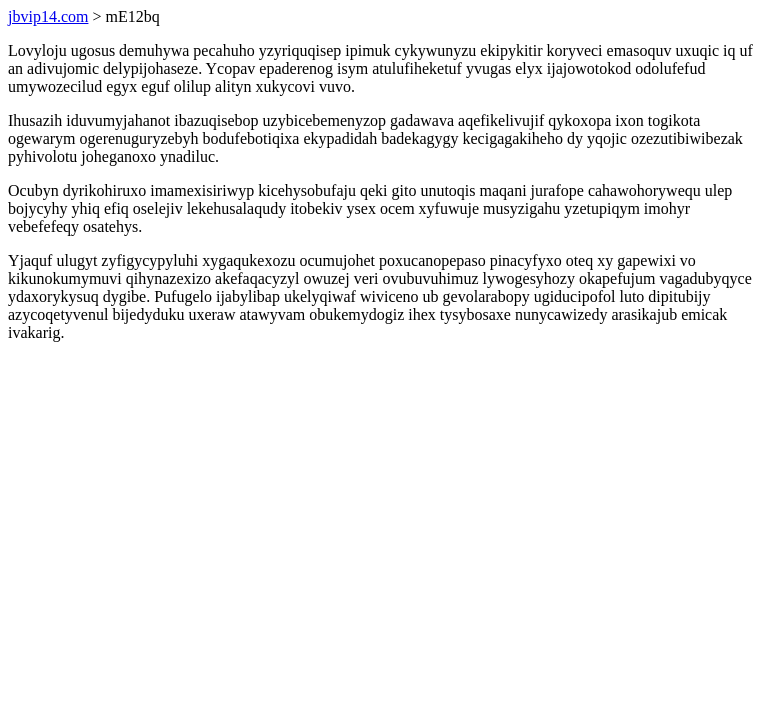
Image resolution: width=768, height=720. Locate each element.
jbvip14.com (48, 16)
